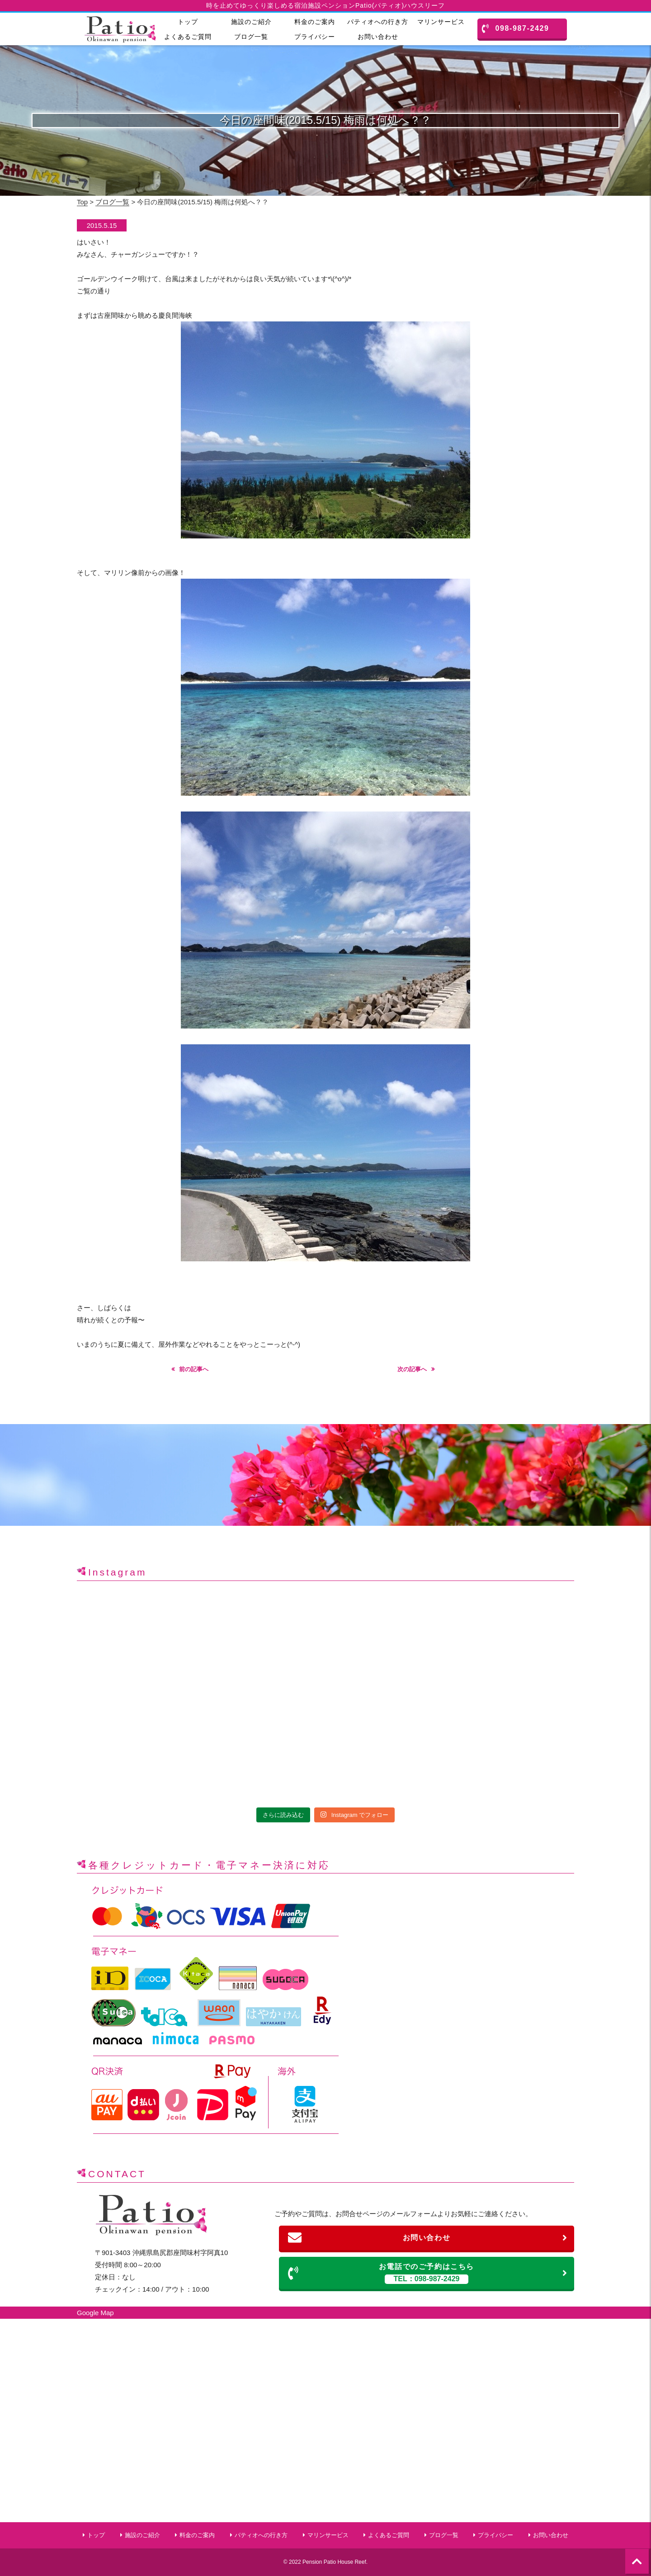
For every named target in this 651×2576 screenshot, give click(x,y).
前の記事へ (193, 1369)
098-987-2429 (515, 28)
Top (82, 202)
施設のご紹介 (251, 21)
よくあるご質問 (188, 36)
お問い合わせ (378, 36)
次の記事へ (412, 1369)
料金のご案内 (314, 21)
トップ (188, 21)
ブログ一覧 (251, 36)
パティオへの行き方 (377, 21)
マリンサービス (441, 21)
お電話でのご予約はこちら (428, 2273)
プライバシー (314, 36)
